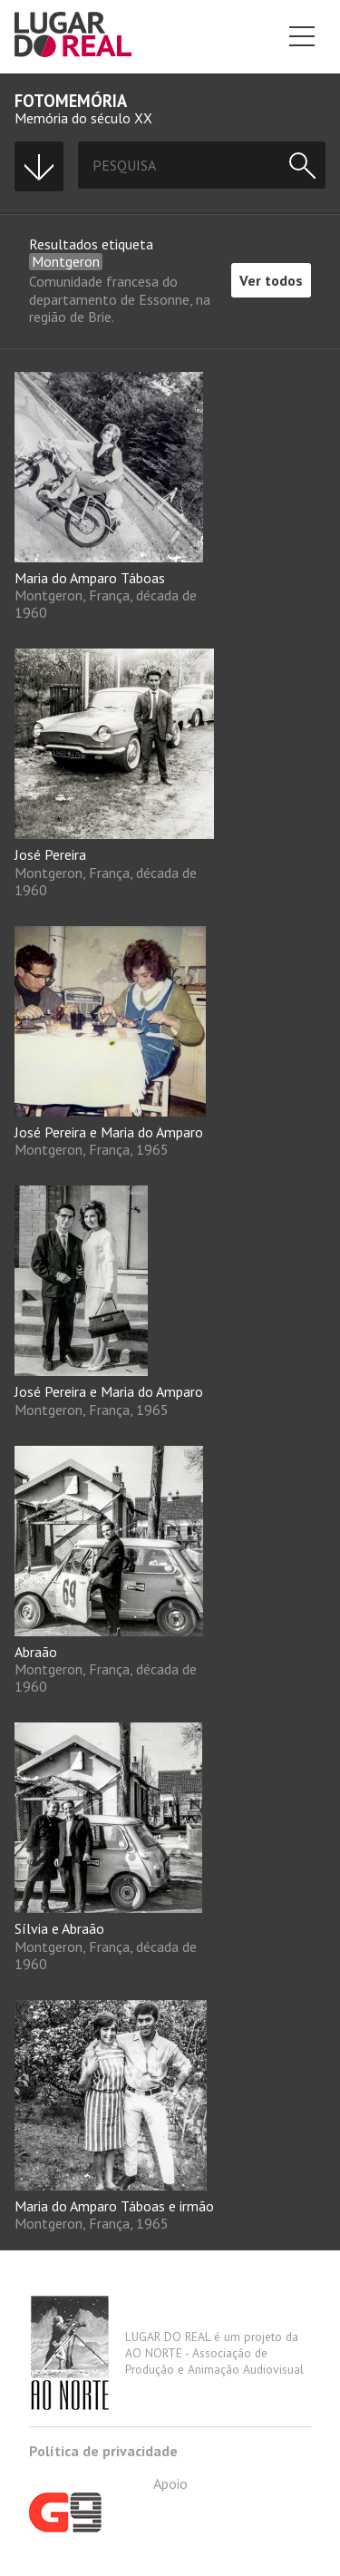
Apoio (108, 2503)
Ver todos (271, 280)
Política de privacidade (103, 2451)
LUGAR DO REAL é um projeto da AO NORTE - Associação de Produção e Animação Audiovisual (166, 2353)
